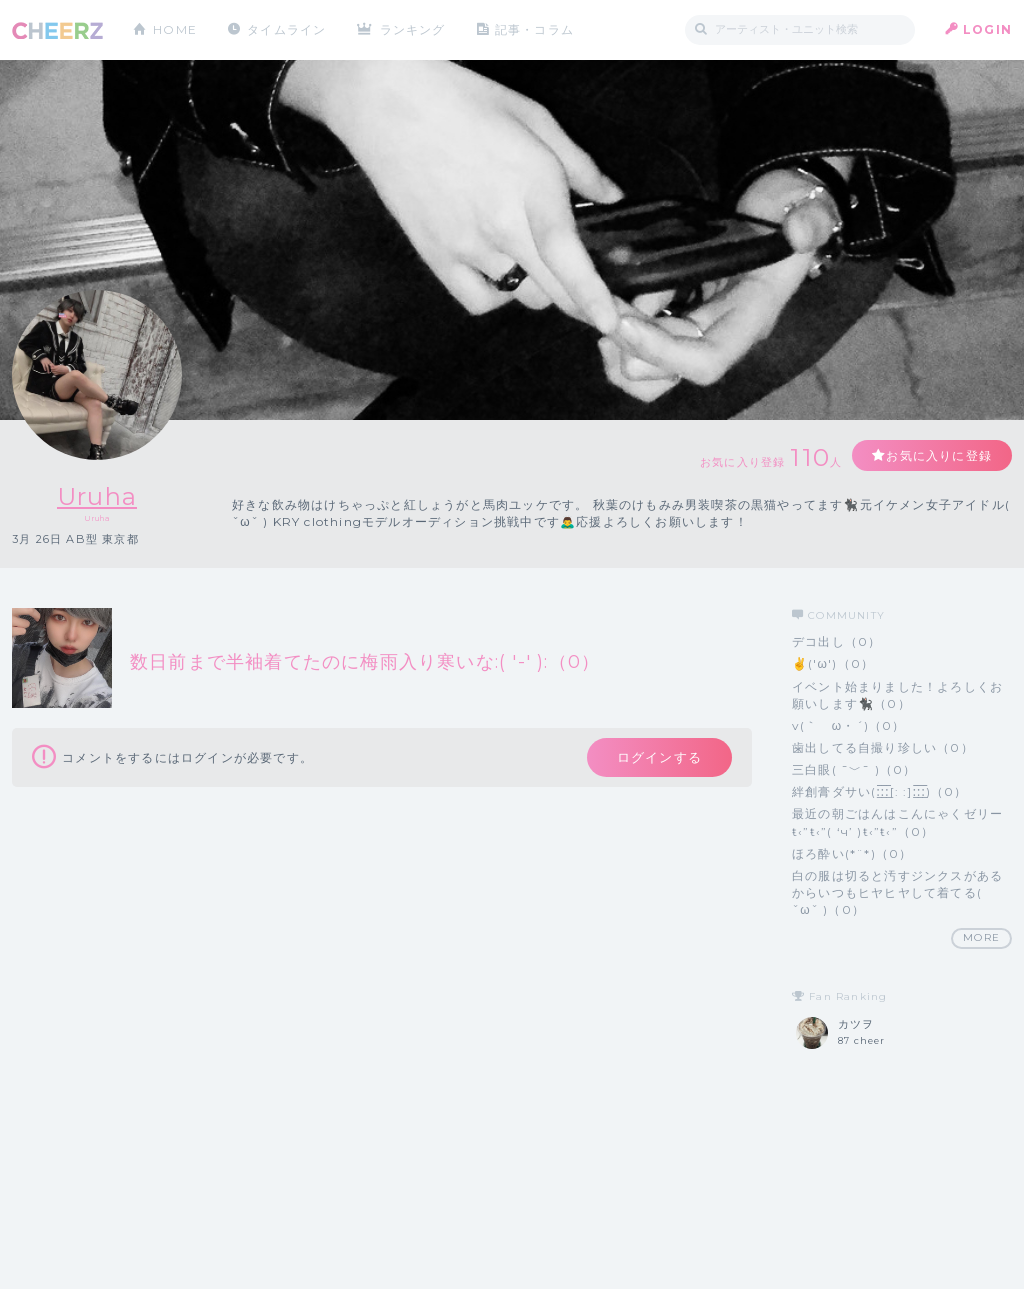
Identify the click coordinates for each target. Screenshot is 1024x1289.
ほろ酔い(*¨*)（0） (852, 853)
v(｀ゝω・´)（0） (849, 725)
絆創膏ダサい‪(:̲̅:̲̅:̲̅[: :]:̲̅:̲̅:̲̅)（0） (880, 791)
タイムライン (286, 29)
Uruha (97, 496)
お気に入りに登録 (939, 455)
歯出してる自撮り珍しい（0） (883, 747)
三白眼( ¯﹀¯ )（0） (854, 769)
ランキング (413, 29)
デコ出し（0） (836, 641)
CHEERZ (57, 30)
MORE (981, 937)
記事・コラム (534, 29)
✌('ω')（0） (833, 663)
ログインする (659, 757)
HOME (175, 29)
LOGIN (987, 29)
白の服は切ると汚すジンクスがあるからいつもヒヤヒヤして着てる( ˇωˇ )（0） (897, 892)
